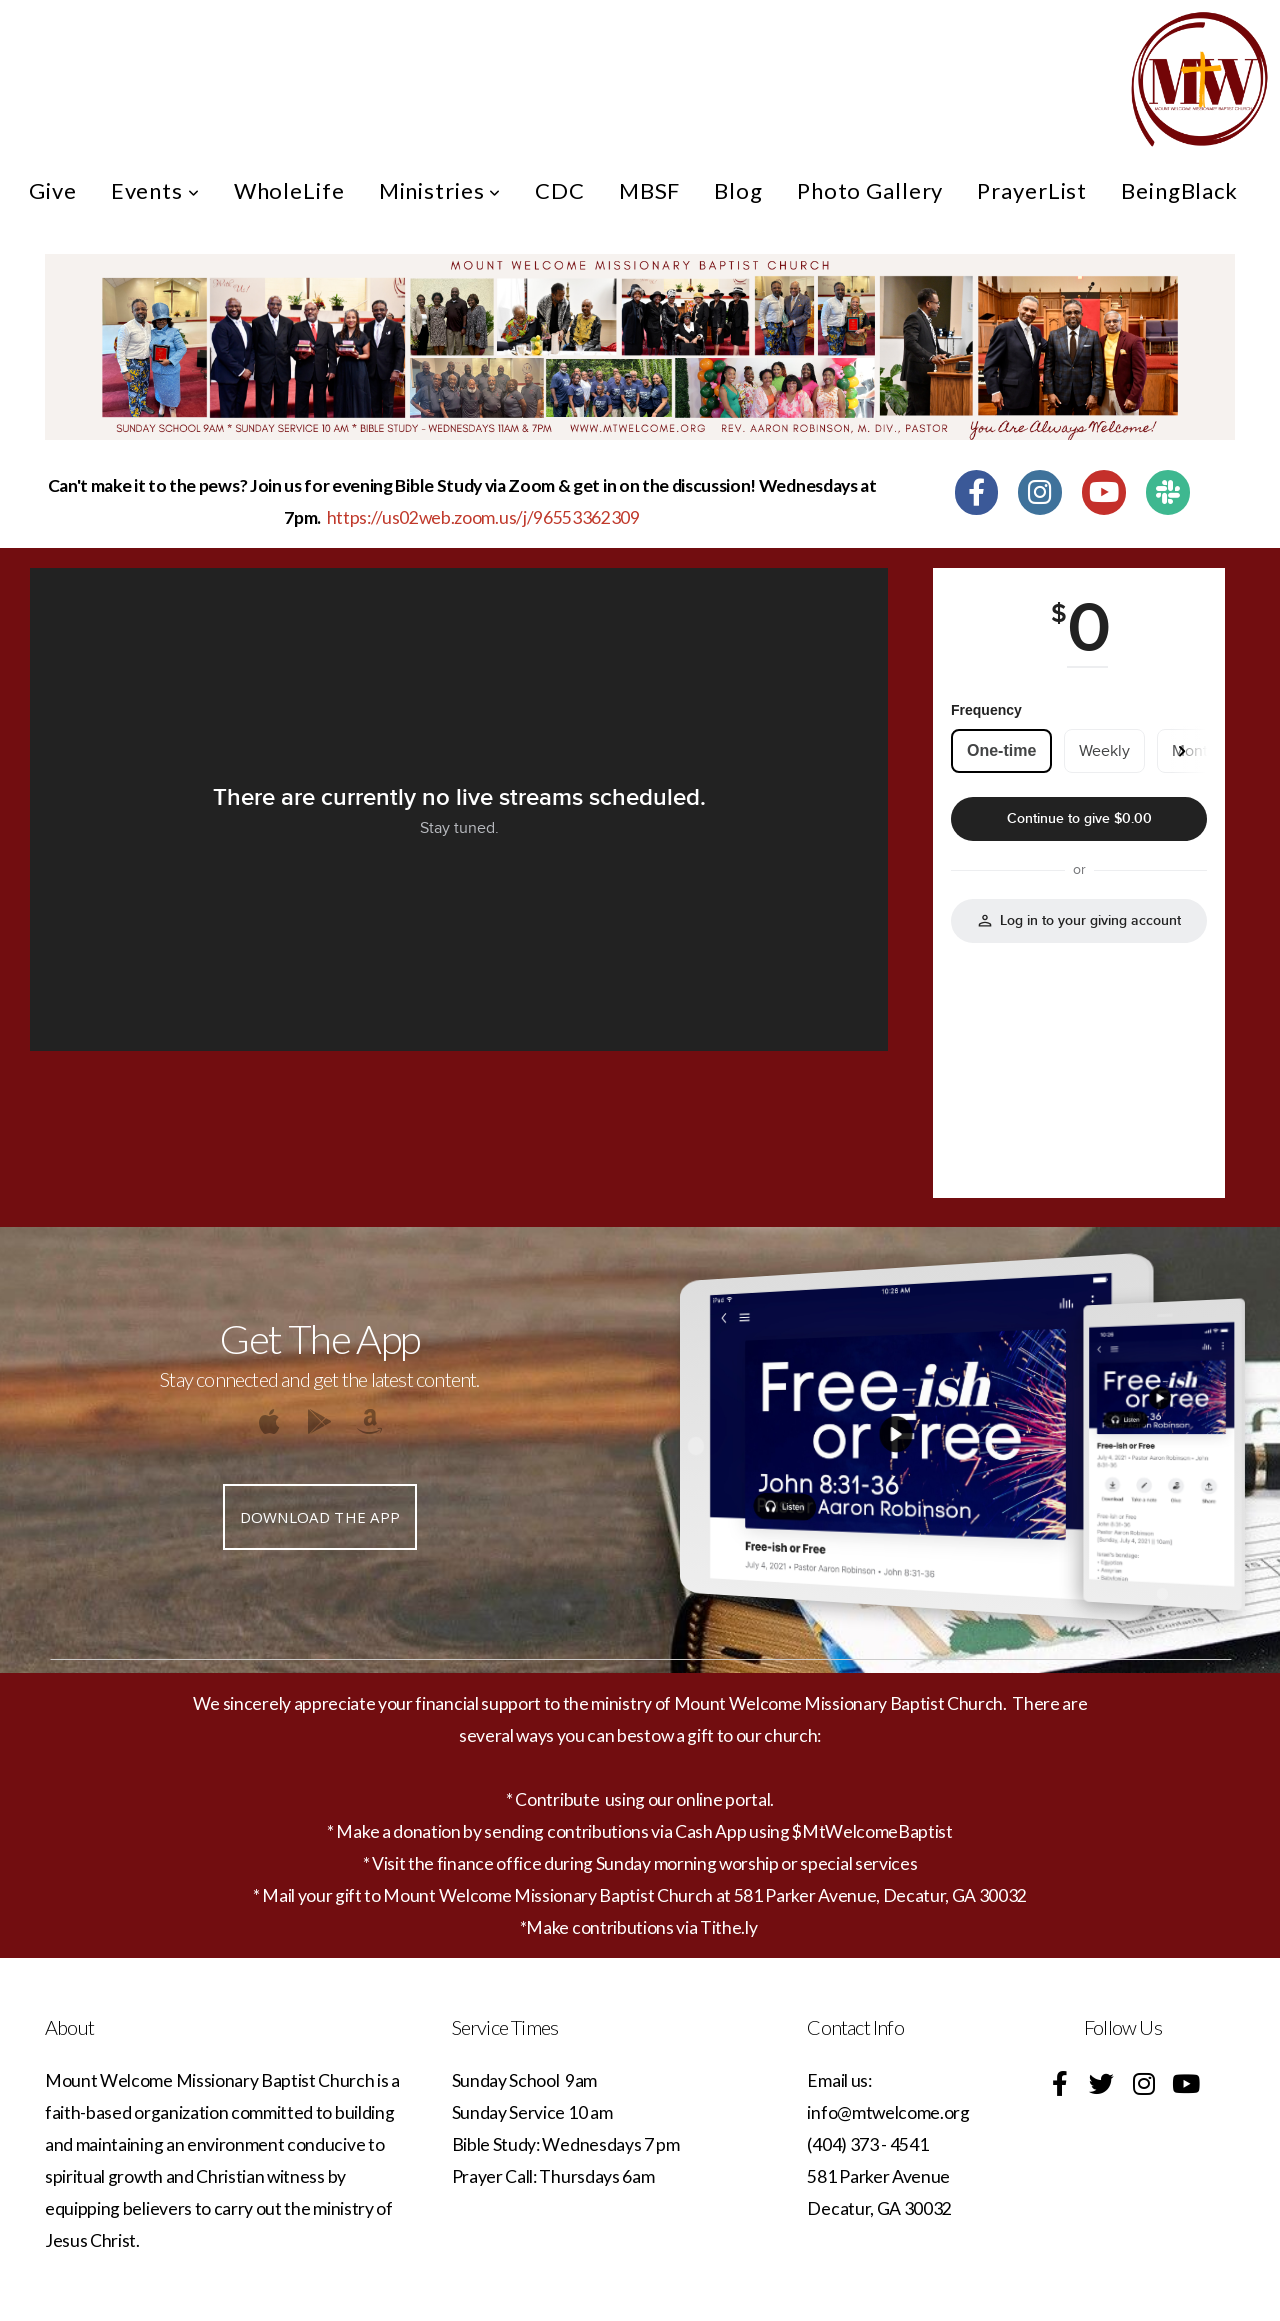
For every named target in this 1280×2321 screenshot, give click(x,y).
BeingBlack (1179, 190)
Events (155, 190)
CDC (560, 190)
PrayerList (1032, 190)
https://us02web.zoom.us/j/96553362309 (483, 517)
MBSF (650, 190)
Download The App (320, 1517)
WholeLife (289, 190)
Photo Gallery (870, 190)
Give (53, 190)
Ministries (440, 190)
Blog (738, 190)
